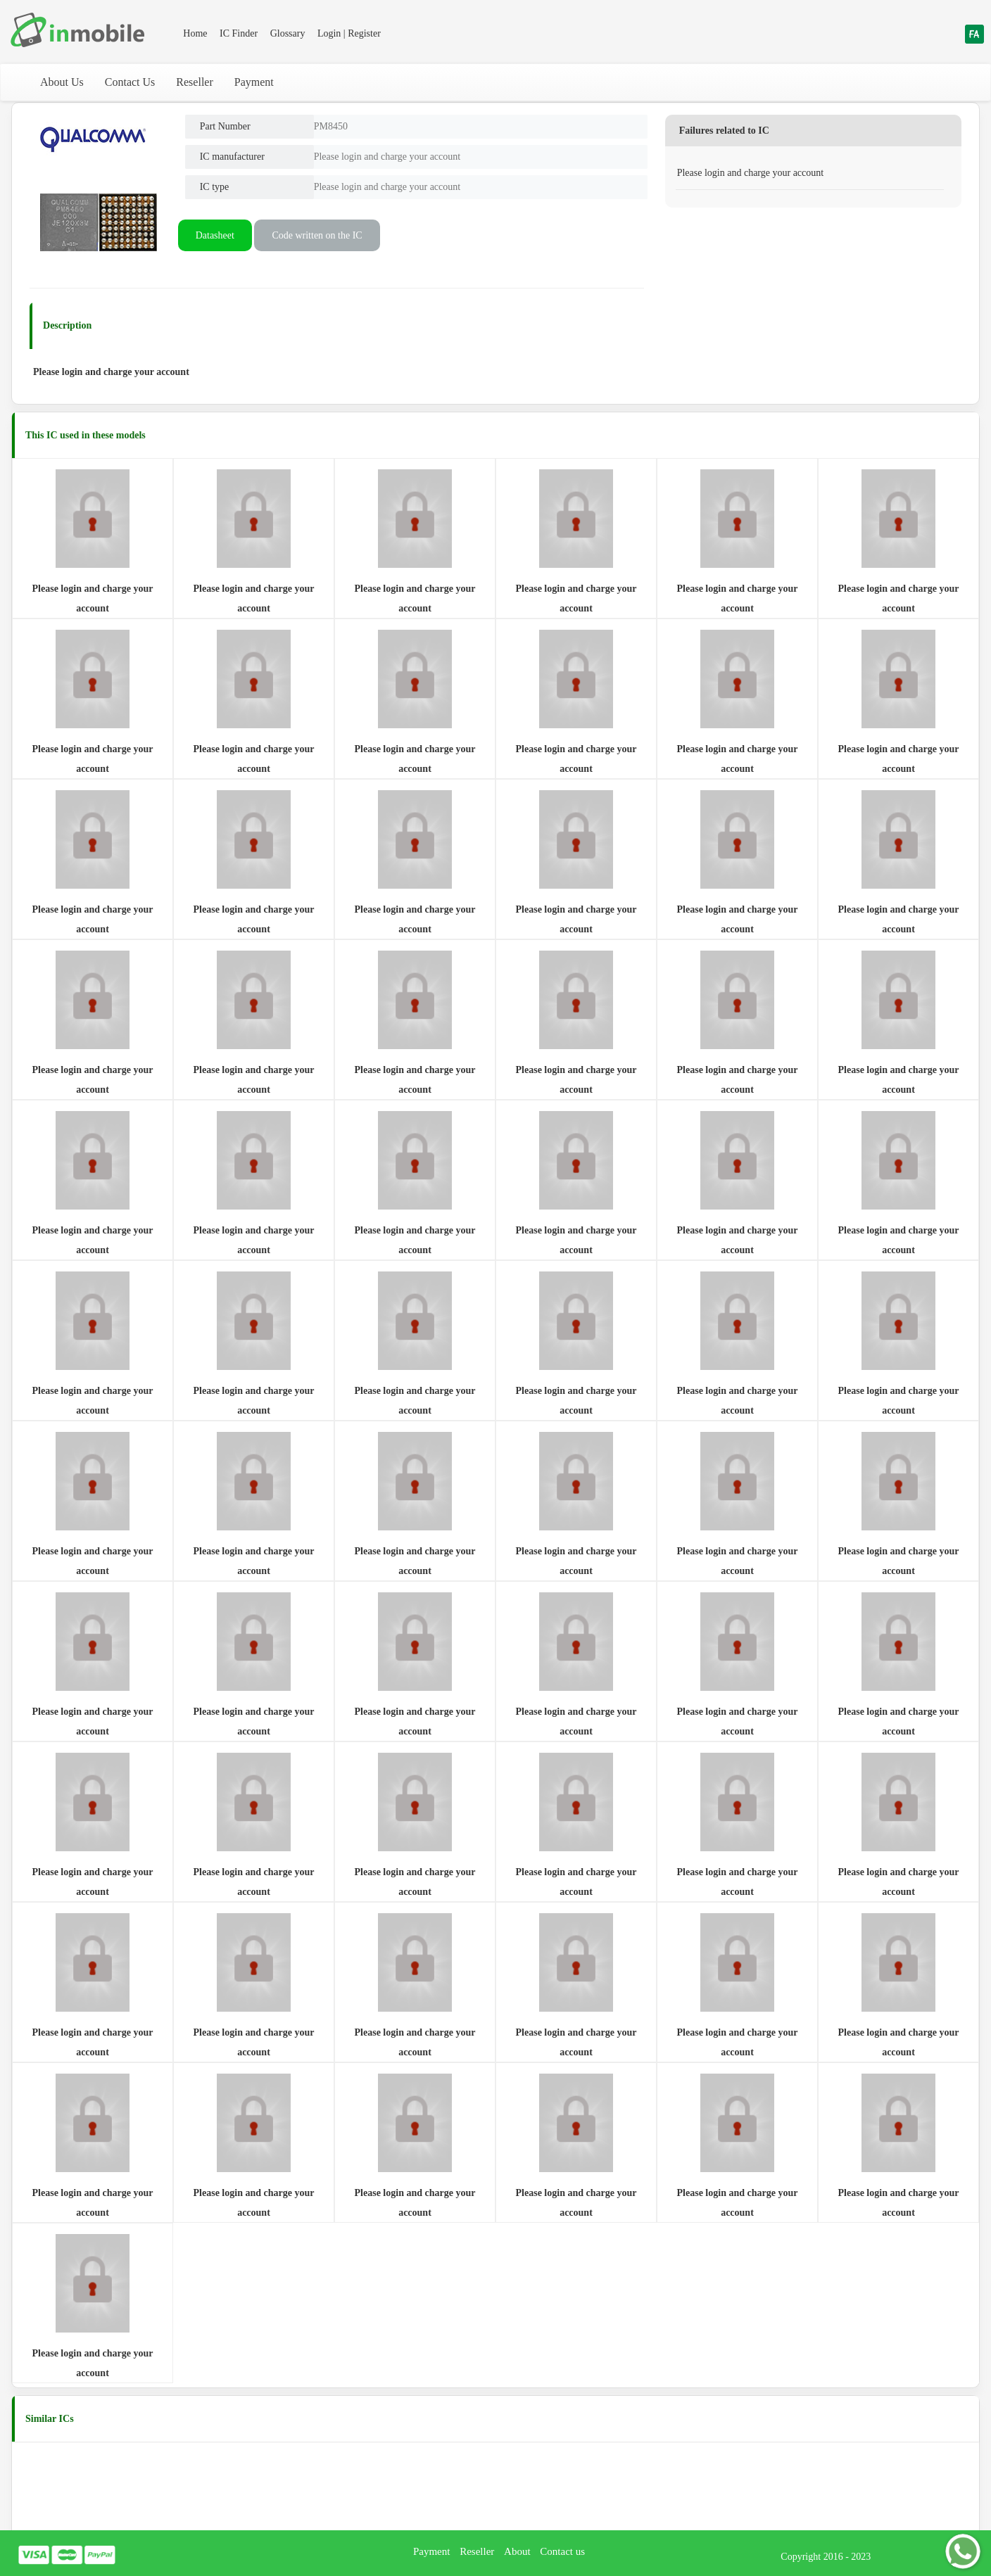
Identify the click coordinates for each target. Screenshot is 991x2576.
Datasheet (215, 235)
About (517, 2551)
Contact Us (130, 82)
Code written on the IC (317, 235)
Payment (254, 82)
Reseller (194, 82)
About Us (62, 82)
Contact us (562, 2551)
